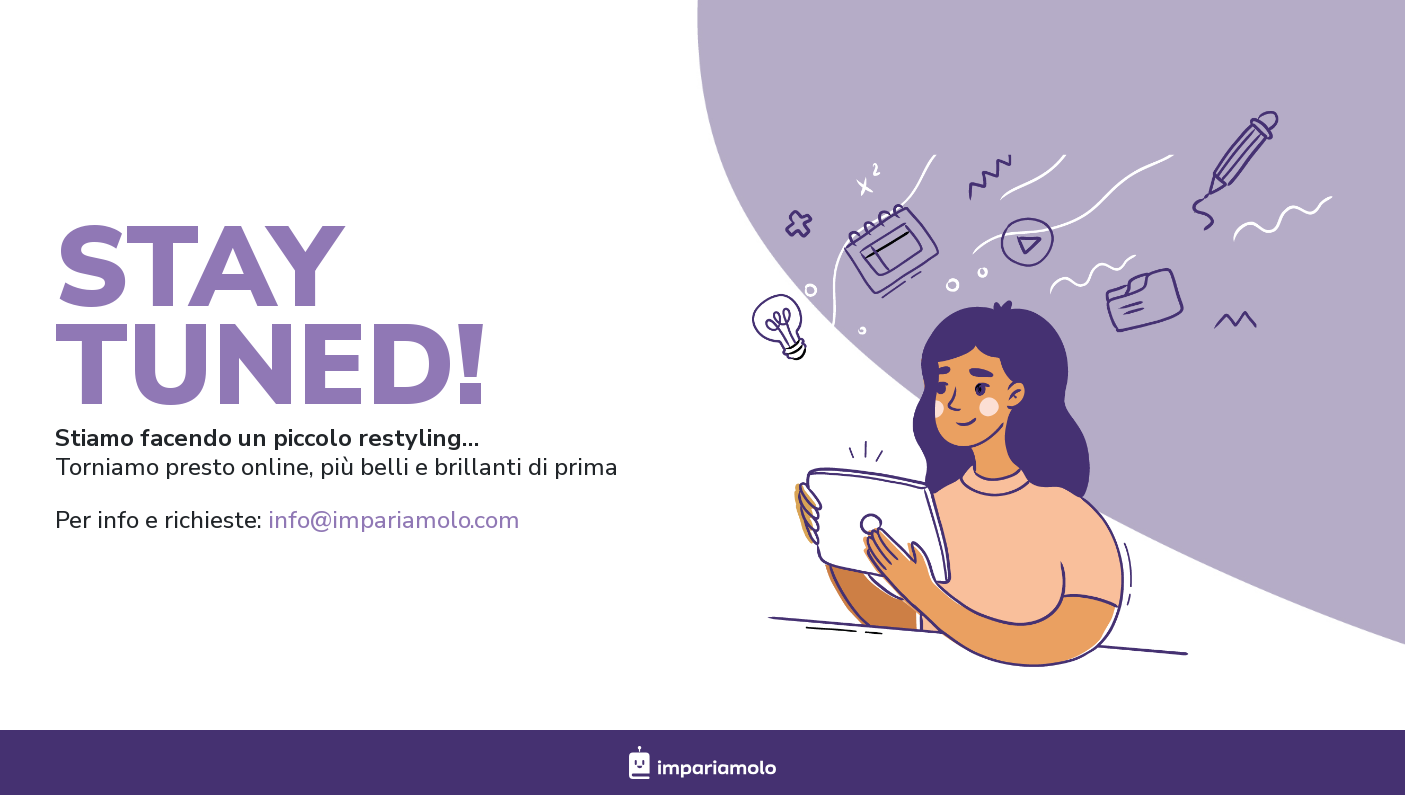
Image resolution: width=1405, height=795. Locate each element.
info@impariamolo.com (394, 520)
